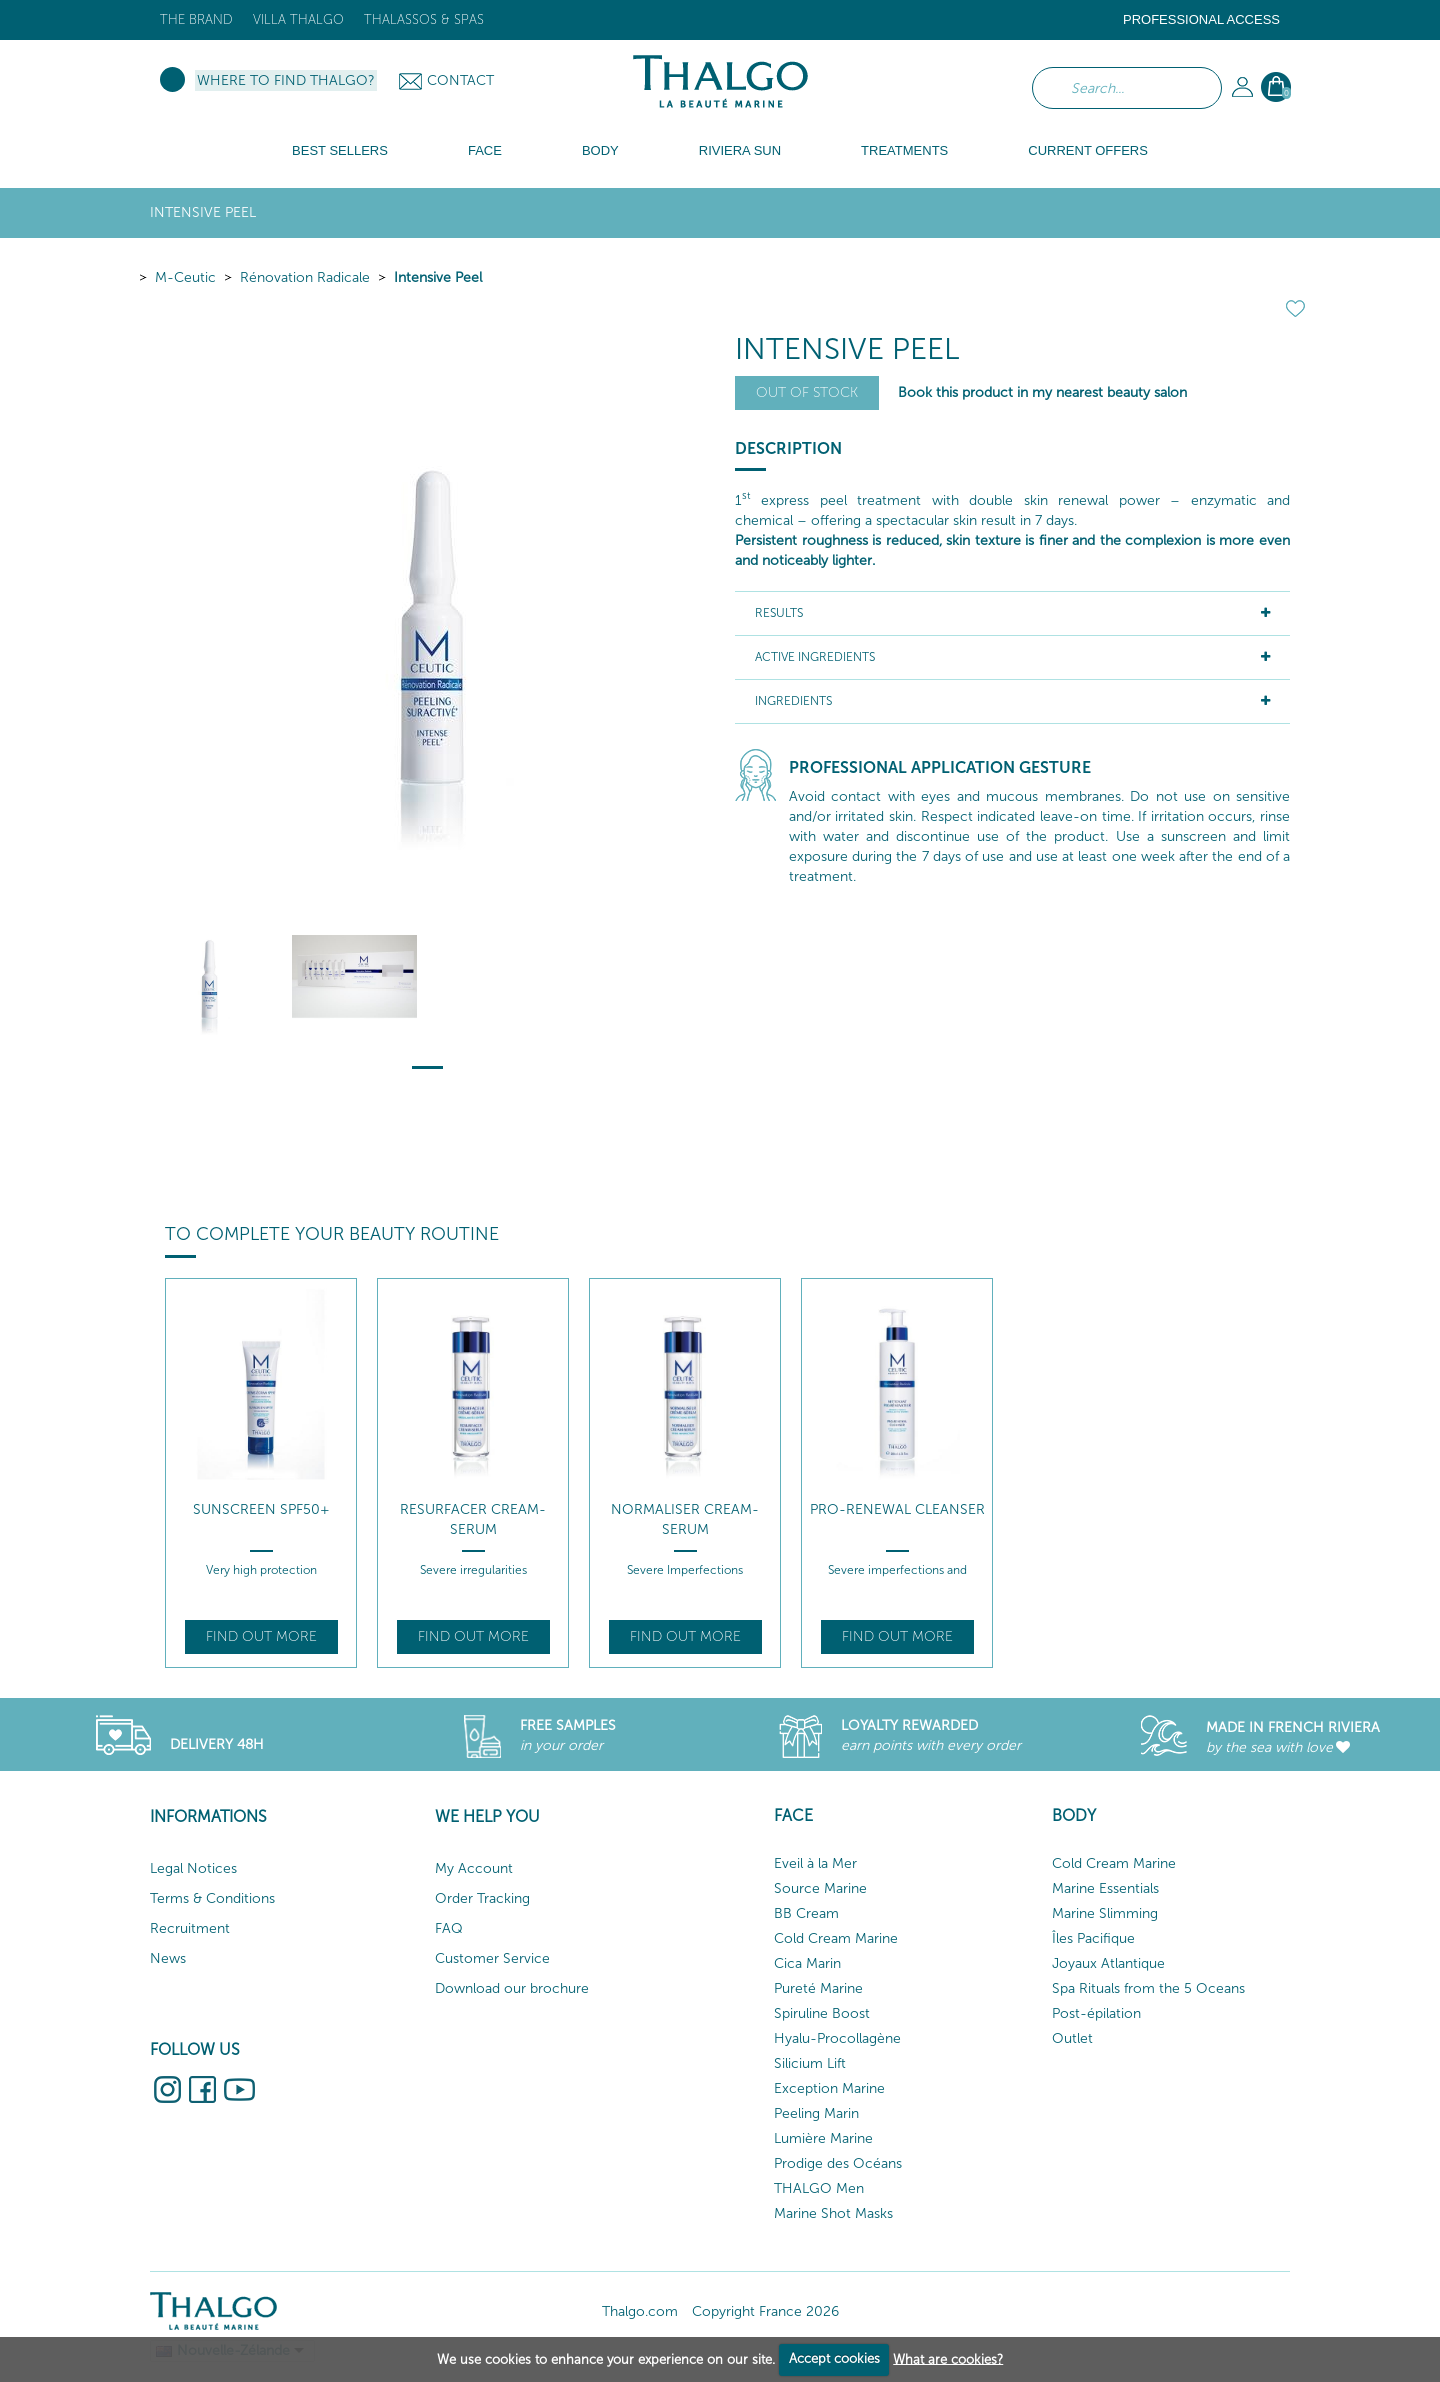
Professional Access (1201, 19)
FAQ (449, 1928)
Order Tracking (482, 1898)
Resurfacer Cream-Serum (473, 1519)
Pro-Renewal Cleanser (897, 1509)
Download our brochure (512, 1988)
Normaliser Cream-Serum (685, 1519)
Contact (460, 80)
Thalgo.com (640, 2311)
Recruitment (190, 1928)
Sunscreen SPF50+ (261, 1509)
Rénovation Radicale (305, 277)
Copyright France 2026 (765, 2311)
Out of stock (807, 392)
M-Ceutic (185, 277)
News (168, 1958)
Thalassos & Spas (424, 19)
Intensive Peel (438, 277)
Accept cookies (834, 2358)
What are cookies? (948, 2358)
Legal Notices (193, 1868)
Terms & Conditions (212, 1898)
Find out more (261, 1636)
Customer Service (492, 1958)
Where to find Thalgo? (286, 80)
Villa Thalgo (298, 19)
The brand (196, 19)
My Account (474, 1868)
